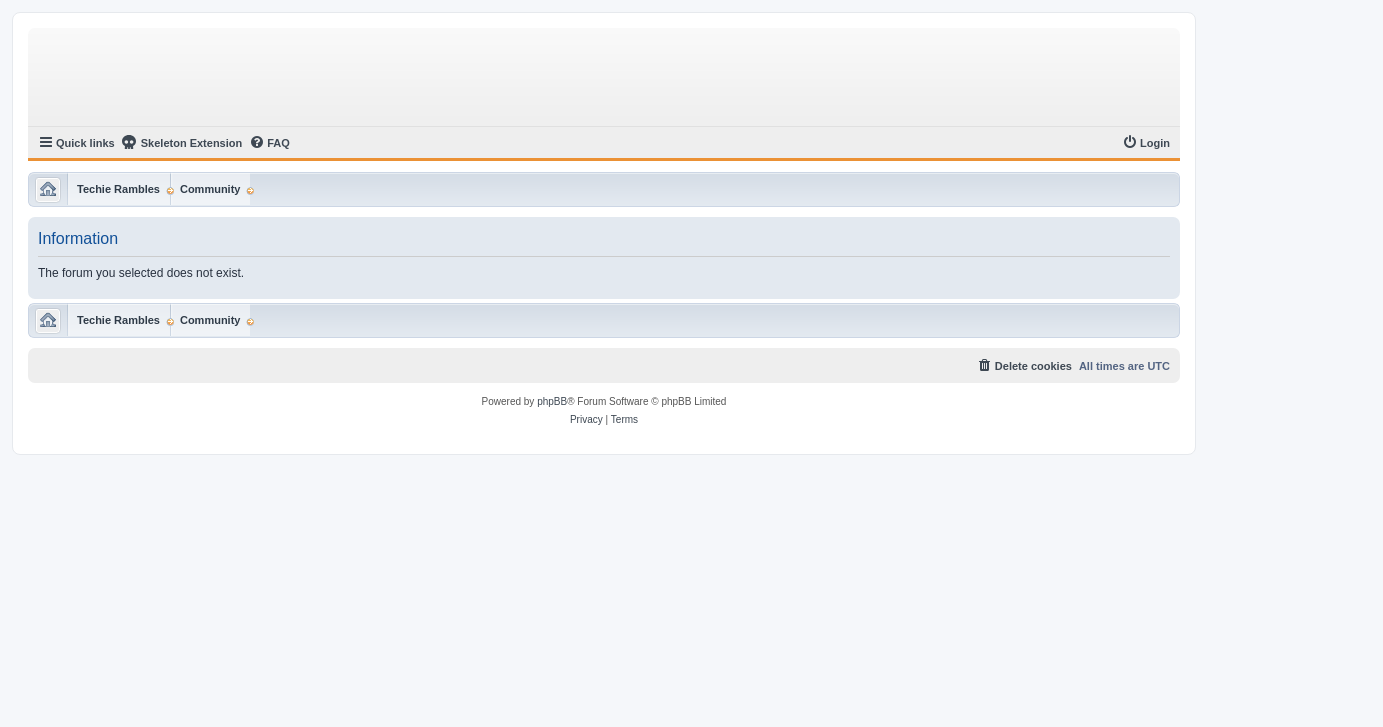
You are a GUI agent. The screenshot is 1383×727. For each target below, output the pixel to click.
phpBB (552, 401)
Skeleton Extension (181, 142)
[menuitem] (269, 143)
